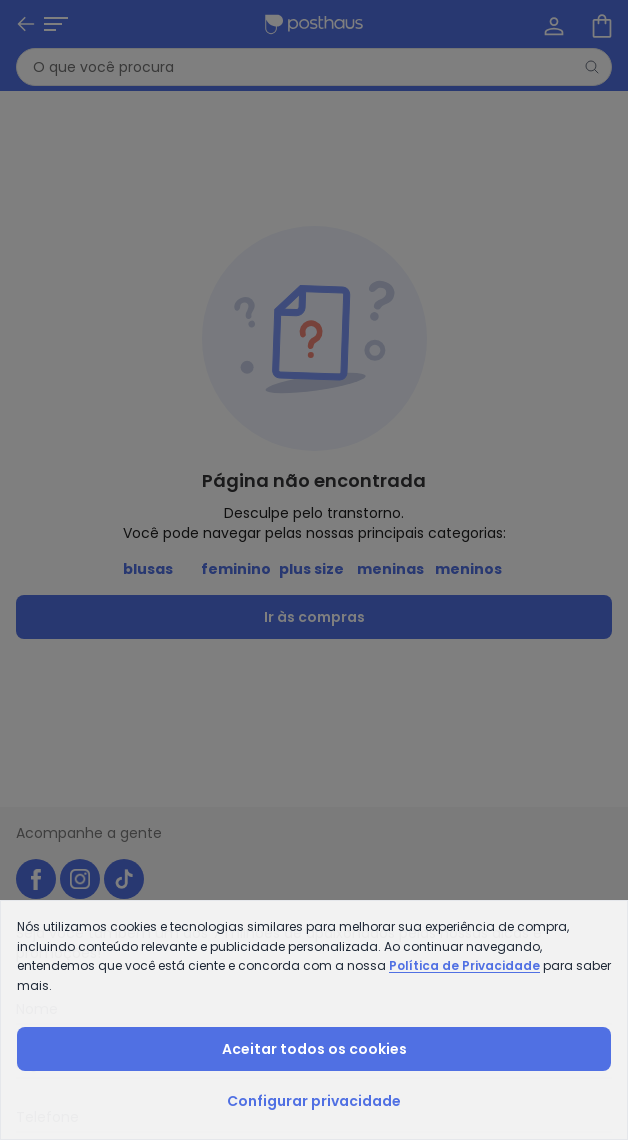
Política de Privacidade (464, 965)
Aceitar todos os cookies (314, 1049)
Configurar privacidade (314, 1101)
